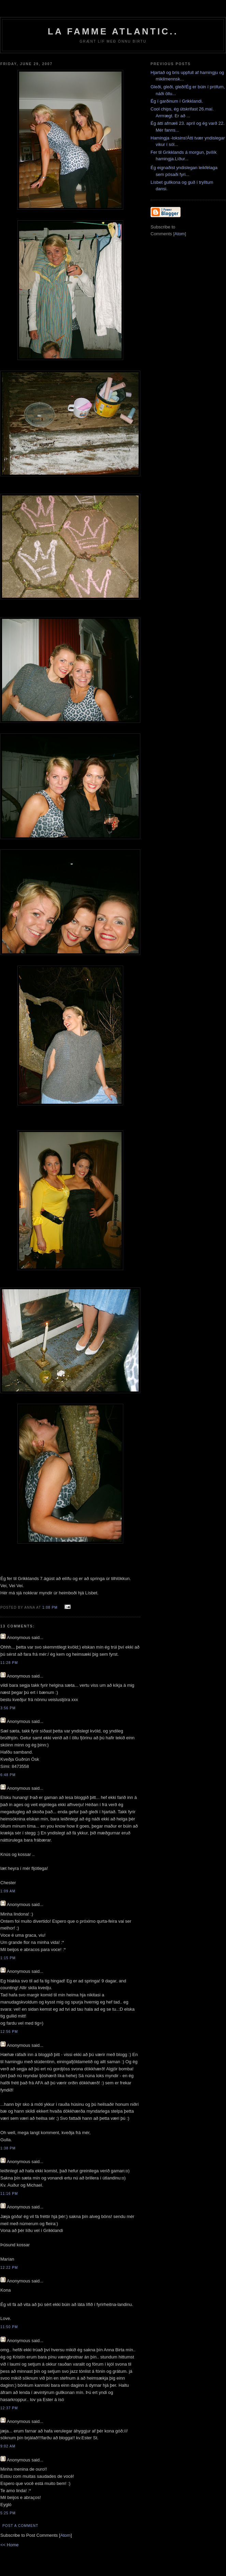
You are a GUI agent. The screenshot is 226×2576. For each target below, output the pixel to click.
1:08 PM (50, 1607)
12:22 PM (9, 2267)
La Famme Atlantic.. (113, 31)
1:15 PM (8, 1958)
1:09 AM (7, 1891)
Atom (65, 2535)
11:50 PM (9, 2327)
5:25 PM (8, 2513)
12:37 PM (9, 2408)
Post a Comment (20, 2526)
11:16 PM (9, 2193)
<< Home (9, 2544)
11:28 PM (9, 1663)
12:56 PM (9, 2032)
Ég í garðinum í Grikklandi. (177, 101)
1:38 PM (8, 2148)
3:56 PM (8, 1708)
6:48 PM (8, 1775)
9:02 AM (7, 2446)
